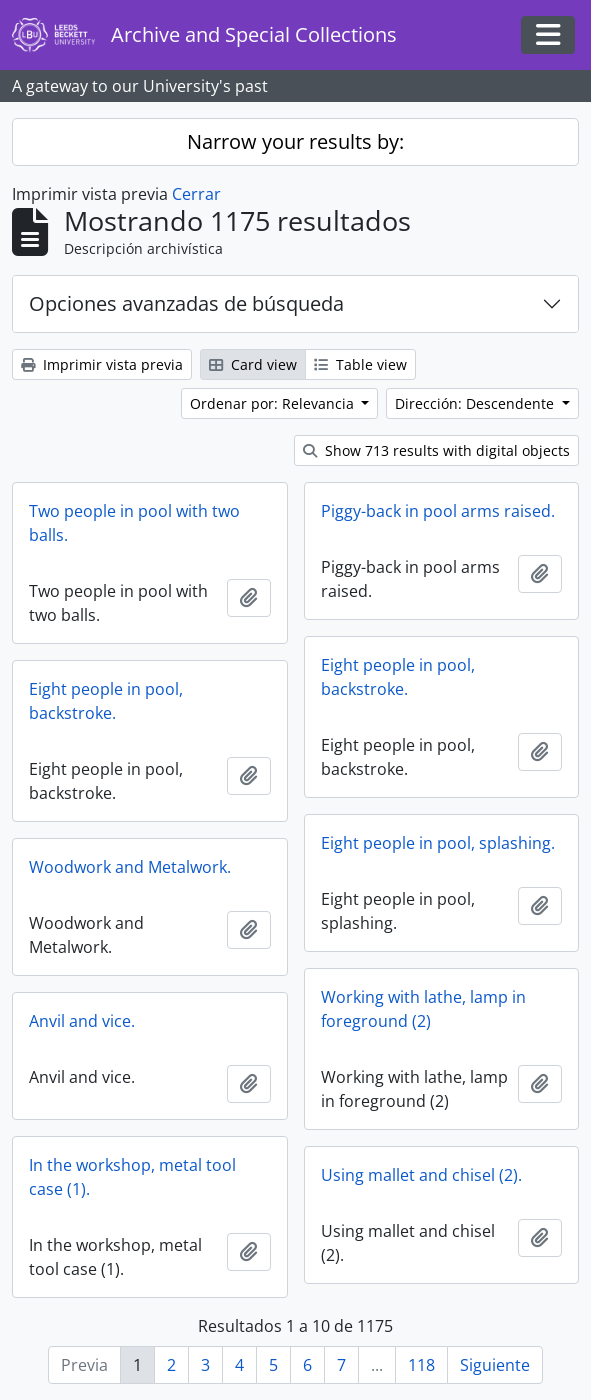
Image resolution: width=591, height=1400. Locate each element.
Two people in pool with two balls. (134, 523)
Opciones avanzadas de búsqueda (186, 303)
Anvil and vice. (82, 1021)
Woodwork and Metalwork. (130, 867)
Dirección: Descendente (476, 403)
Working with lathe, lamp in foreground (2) (423, 1009)
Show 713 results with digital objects (436, 450)
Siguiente (495, 1365)
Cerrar (196, 194)
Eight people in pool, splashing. (438, 843)
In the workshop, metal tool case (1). (132, 1177)
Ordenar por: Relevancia (274, 403)
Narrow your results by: (295, 141)
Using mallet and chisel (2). (421, 1175)
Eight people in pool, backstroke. (398, 677)
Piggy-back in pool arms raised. (438, 511)
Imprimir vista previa (102, 364)
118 (421, 1365)
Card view (253, 364)
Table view (360, 364)
